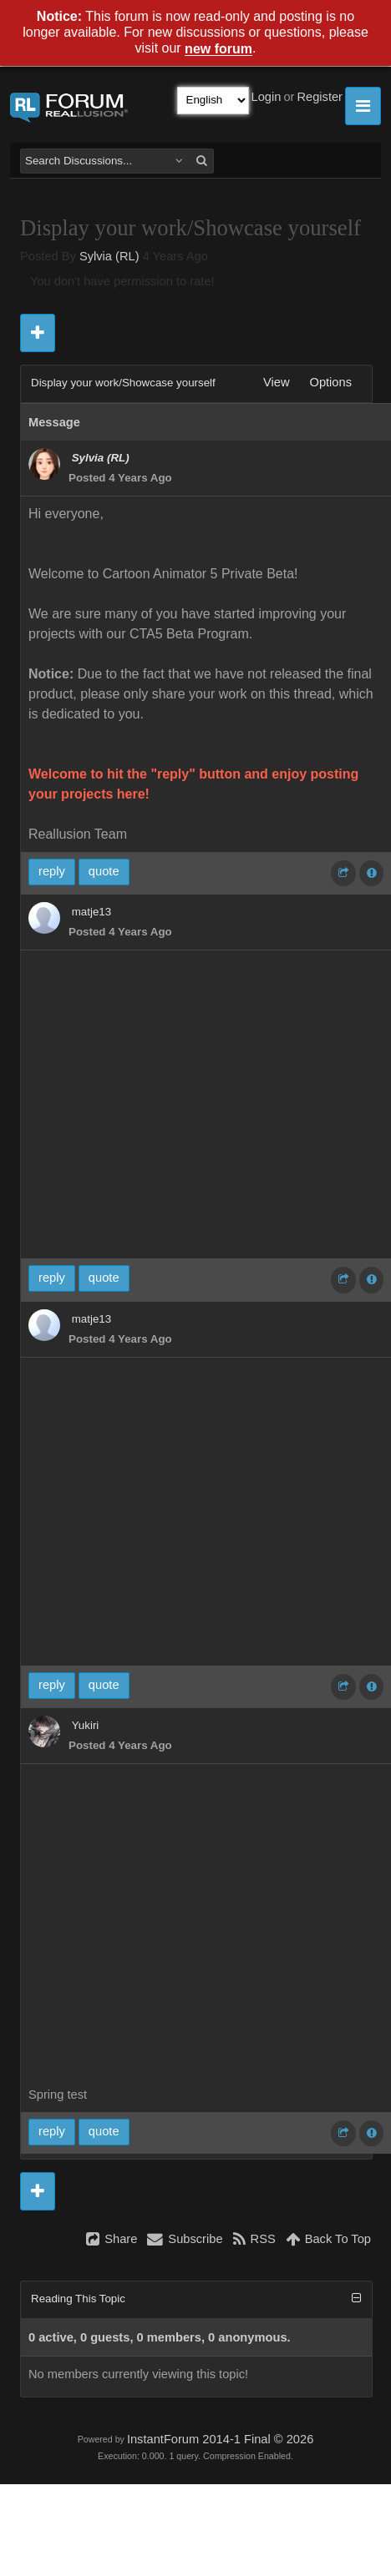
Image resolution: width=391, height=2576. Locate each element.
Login (266, 96)
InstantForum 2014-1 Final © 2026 (220, 2439)
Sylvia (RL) (109, 256)
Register (320, 96)
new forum (218, 50)
